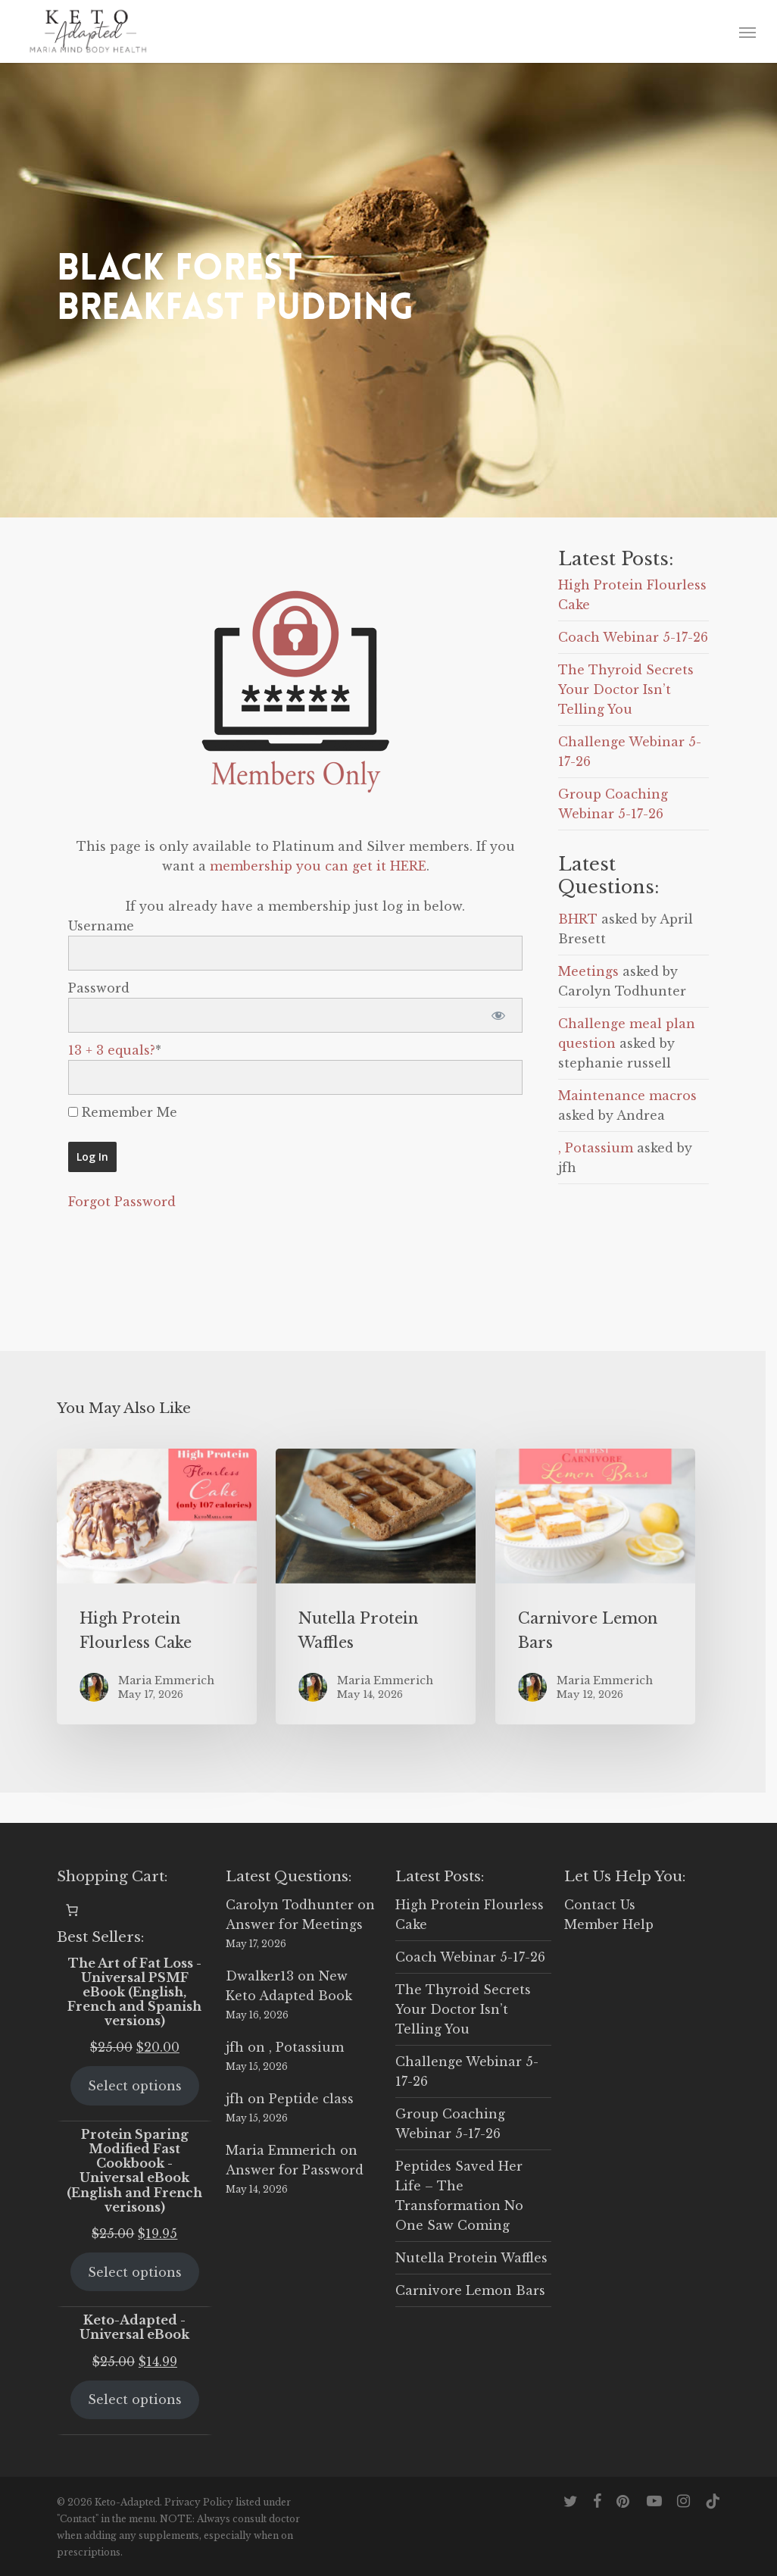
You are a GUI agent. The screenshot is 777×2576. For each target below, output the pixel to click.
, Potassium (595, 1147)
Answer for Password (295, 2169)
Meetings (588, 971)
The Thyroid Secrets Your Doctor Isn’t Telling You (626, 689)
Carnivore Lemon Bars (470, 2290)
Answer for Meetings (294, 1924)
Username (101, 925)
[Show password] (498, 1015)
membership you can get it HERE (318, 866)
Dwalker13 (260, 1976)
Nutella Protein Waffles (471, 2257)
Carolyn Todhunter (290, 1904)
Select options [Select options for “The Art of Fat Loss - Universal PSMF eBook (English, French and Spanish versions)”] (135, 2085)
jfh (235, 2047)
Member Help (609, 1924)
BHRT (578, 919)
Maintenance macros (627, 1095)
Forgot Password (122, 1201)
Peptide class (311, 2098)
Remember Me (122, 1112)
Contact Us (599, 1904)
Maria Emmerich (281, 2150)
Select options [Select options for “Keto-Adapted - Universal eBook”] (135, 2399)
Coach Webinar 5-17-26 (633, 637)
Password (99, 988)
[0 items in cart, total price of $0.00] (72, 1910)
